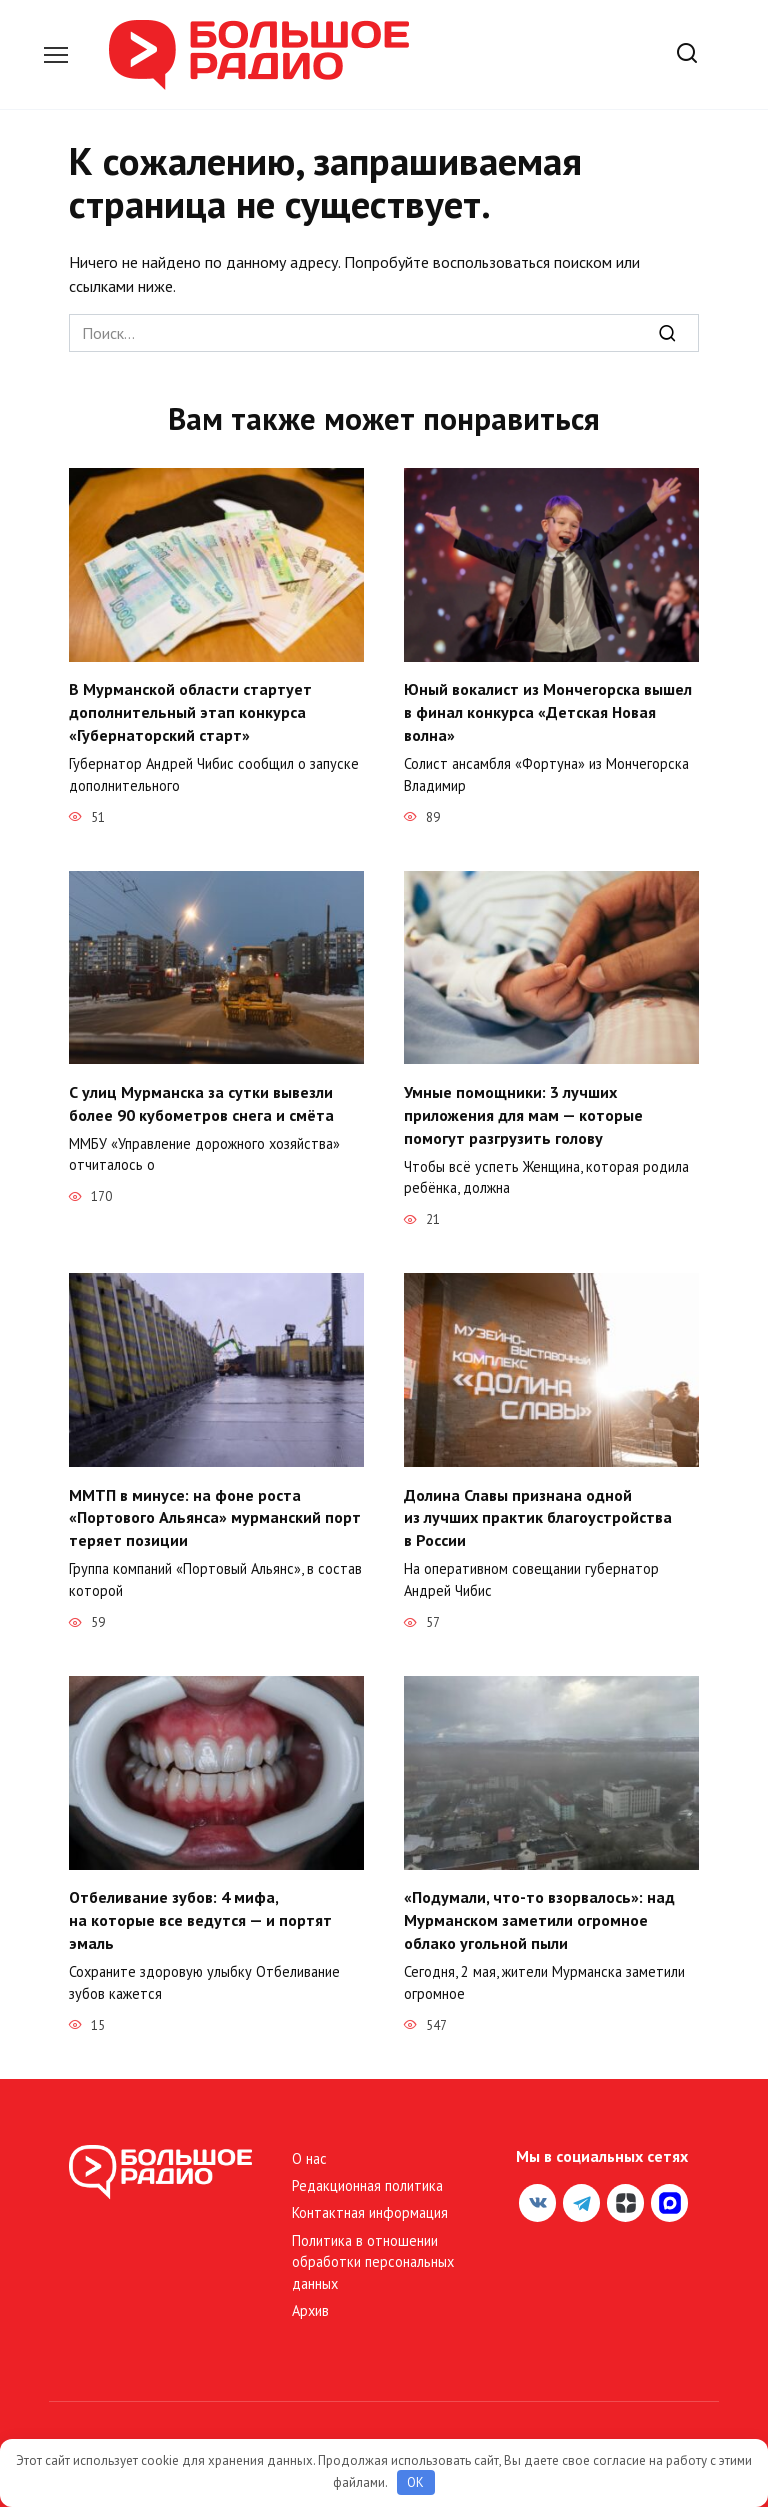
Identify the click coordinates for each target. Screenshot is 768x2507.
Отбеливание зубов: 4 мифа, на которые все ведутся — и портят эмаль (200, 1914)
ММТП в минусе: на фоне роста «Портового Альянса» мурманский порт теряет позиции (215, 1513)
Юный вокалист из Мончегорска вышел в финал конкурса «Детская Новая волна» (548, 711)
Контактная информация (370, 2206)
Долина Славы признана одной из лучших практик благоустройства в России (538, 1513)
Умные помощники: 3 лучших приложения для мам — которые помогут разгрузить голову (523, 1112)
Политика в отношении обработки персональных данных (373, 2255)
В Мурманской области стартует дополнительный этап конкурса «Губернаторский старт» (190, 711)
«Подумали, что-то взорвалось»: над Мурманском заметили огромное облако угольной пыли (539, 1914)
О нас (309, 2151)
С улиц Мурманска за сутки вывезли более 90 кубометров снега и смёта (201, 1101)
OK (415, 2482)
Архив (310, 2304)
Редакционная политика (367, 2178)
